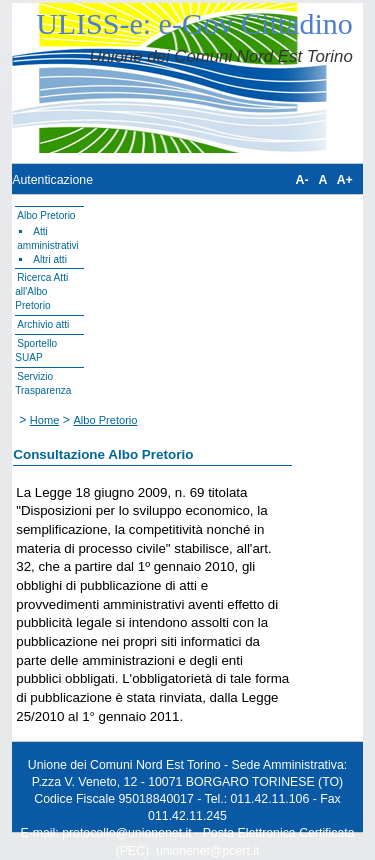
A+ (345, 180)
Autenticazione (52, 180)
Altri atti (50, 259)
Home (45, 420)
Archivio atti (43, 324)
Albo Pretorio (46, 215)
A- (302, 180)
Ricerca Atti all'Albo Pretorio (41, 291)
